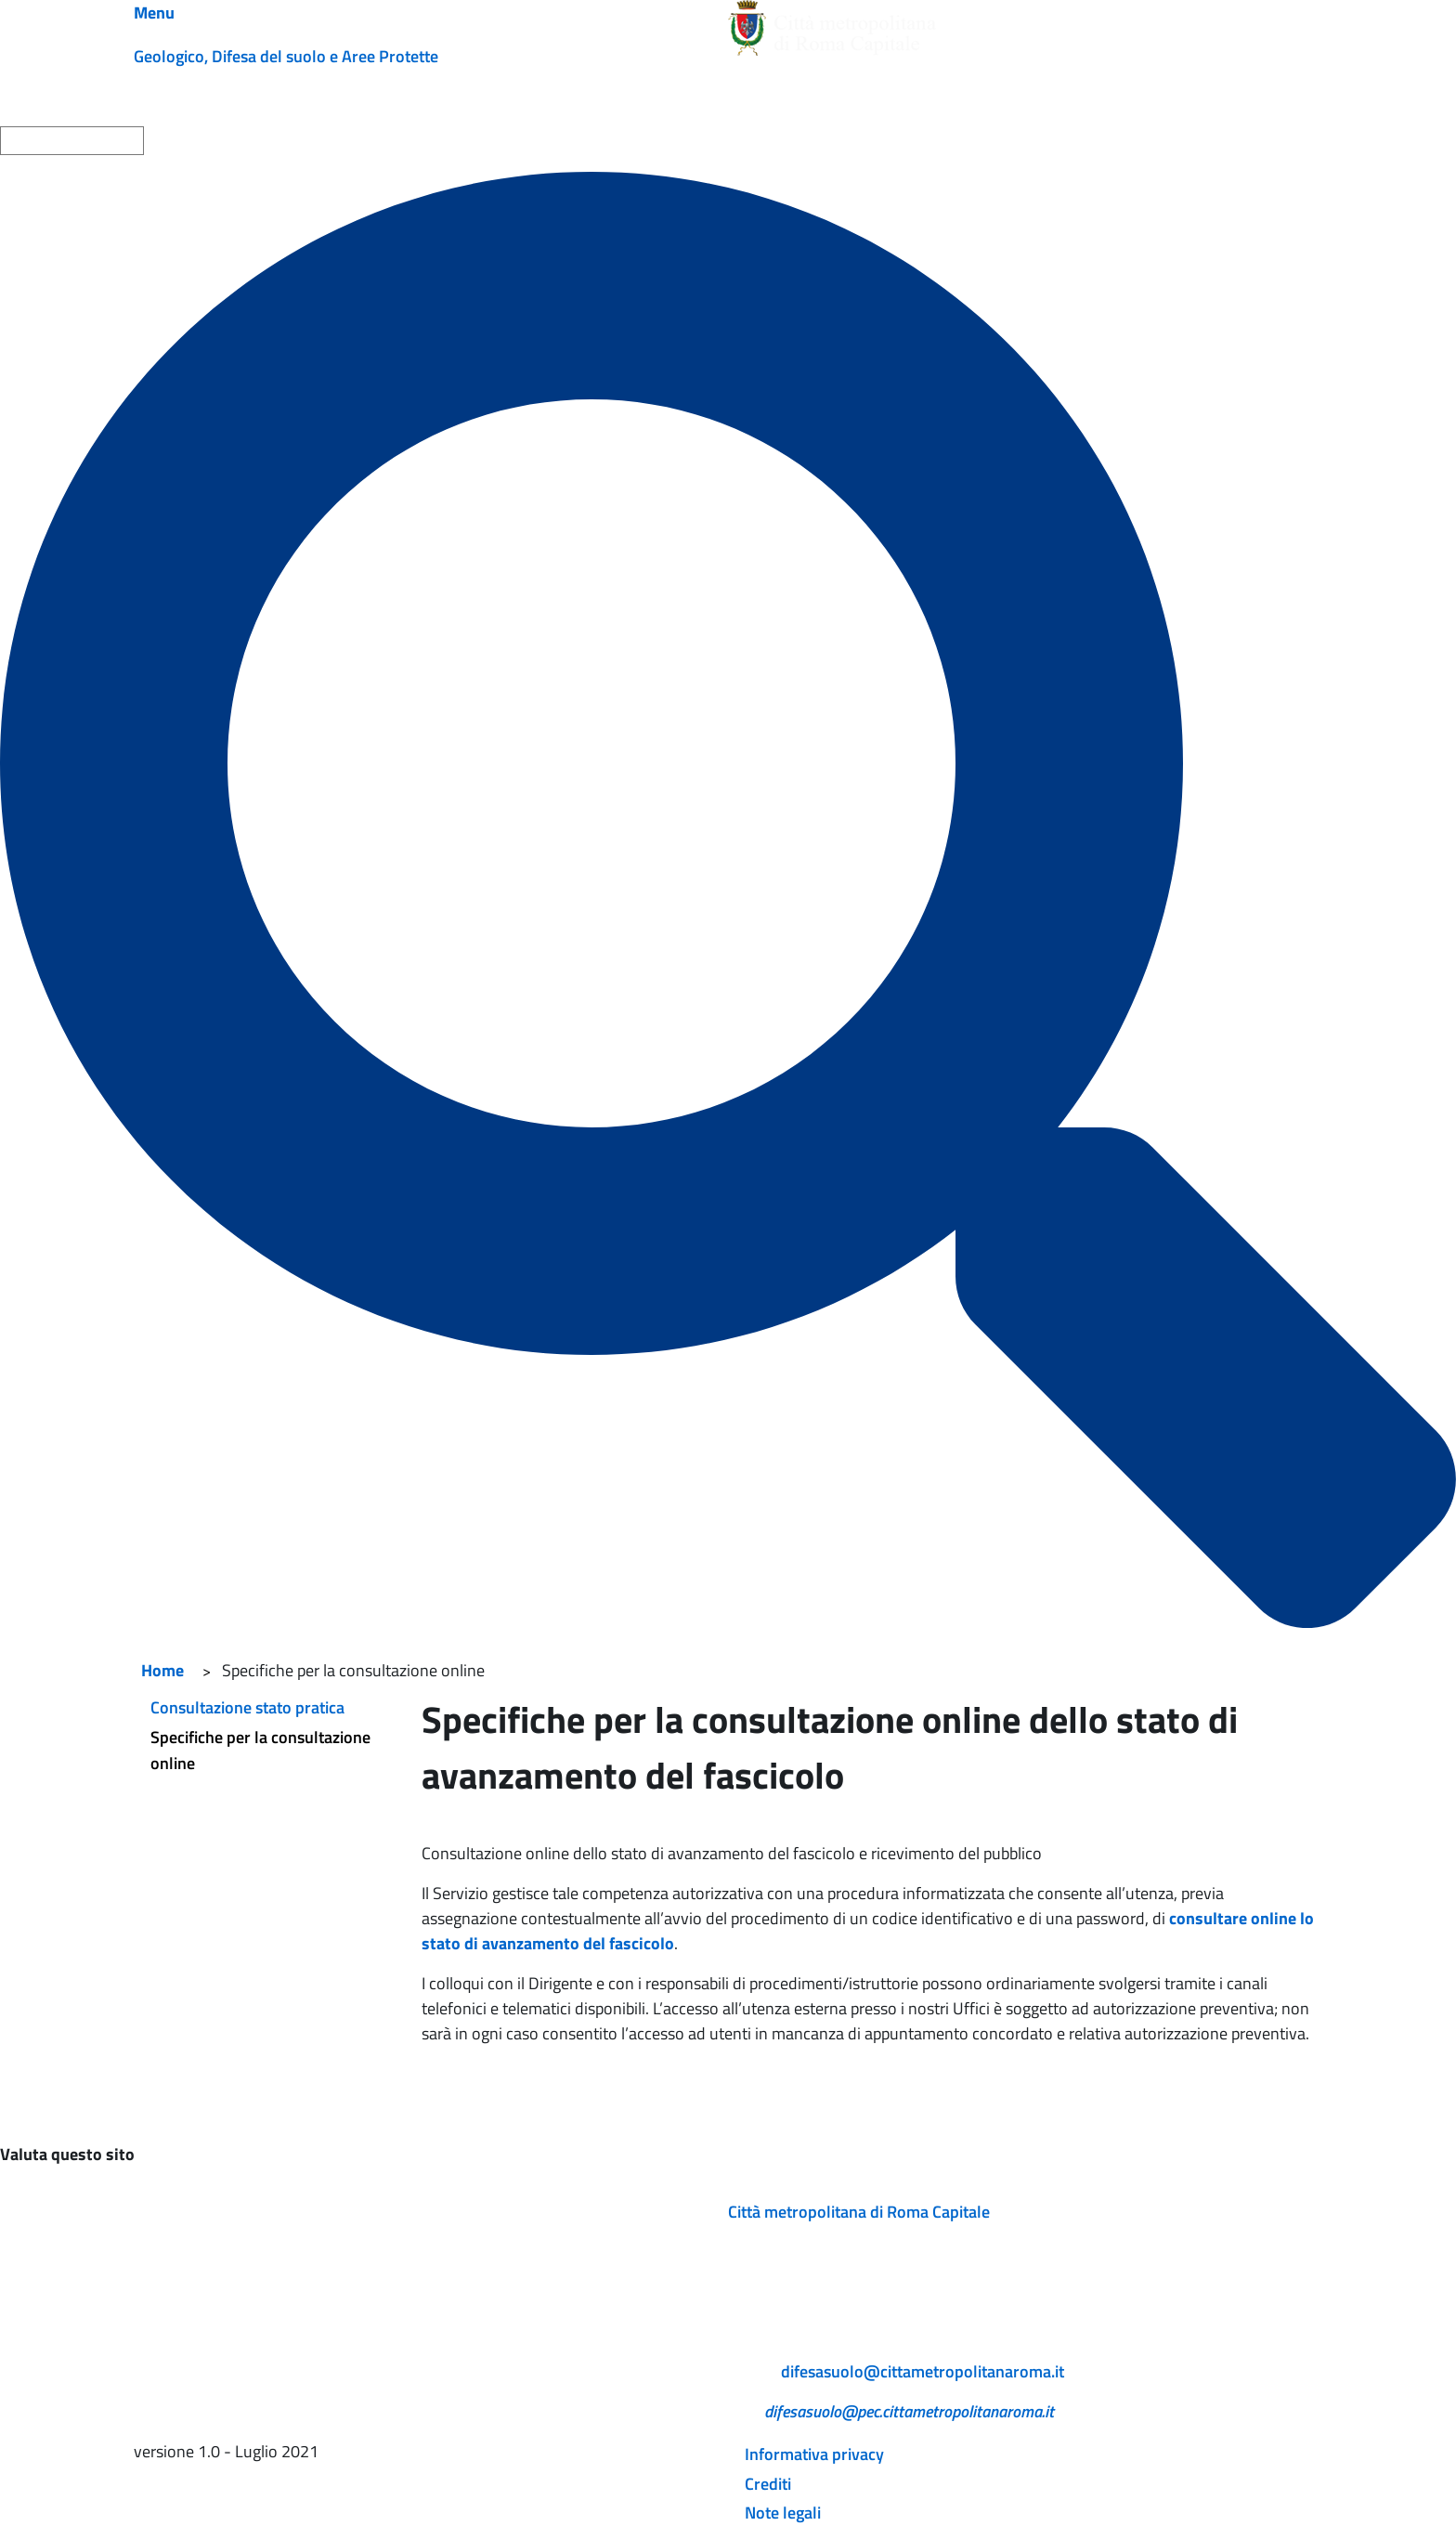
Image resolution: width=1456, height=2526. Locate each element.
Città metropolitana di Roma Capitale (859, 2211)
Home (162, 1670)
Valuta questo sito (67, 2154)
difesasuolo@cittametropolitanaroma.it (922, 2371)
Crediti (768, 2483)
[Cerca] (728, 900)
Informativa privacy (814, 2454)
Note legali (783, 2512)
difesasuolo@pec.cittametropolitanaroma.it (909, 2411)
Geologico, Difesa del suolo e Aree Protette (286, 56)
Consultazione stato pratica (247, 1707)
